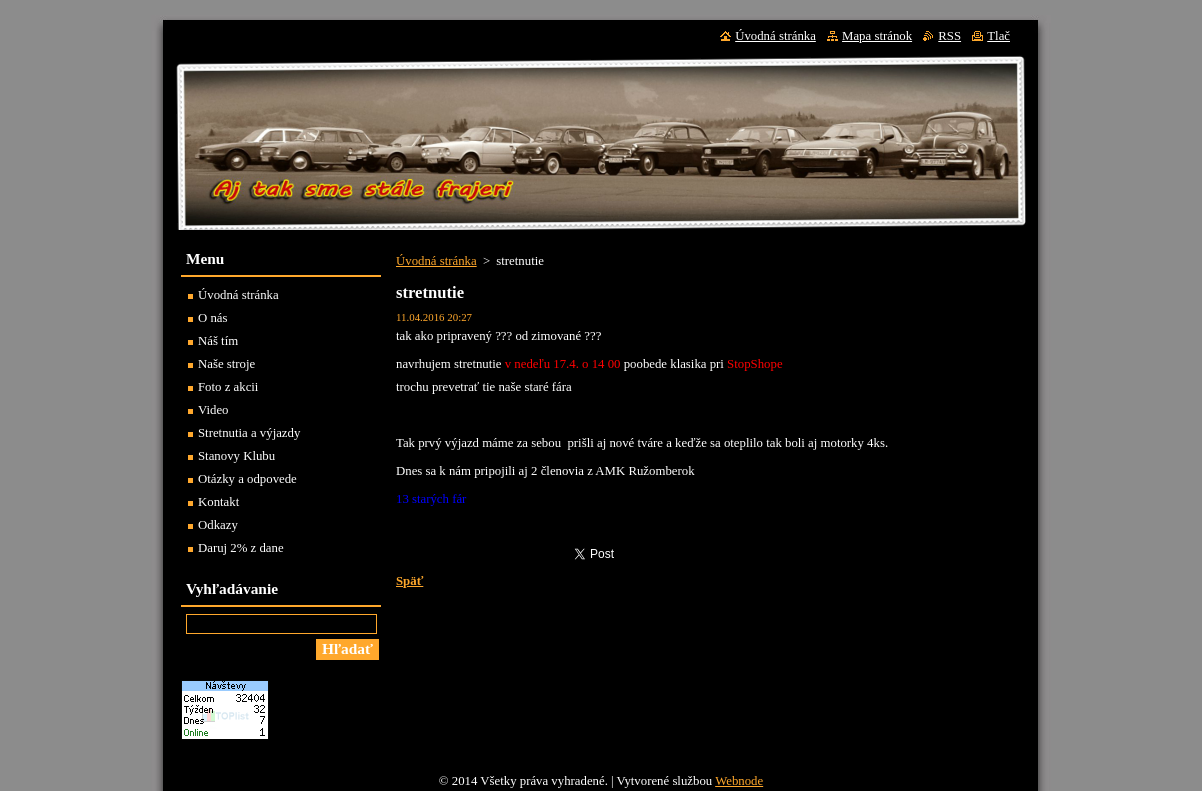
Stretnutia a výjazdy (249, 433)
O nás (213, 318)
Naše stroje (226, 364)
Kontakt (218, 502)
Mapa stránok (877, 36)
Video (213, 410)
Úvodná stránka (436, 261)
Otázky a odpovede (247, 479)
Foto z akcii (228, 387)
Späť (409, 581)
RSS (949, 36)
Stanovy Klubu (236, 456)
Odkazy (218, 525)
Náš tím (218, 341)
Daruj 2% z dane (241, 548)
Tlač (998, 36)
